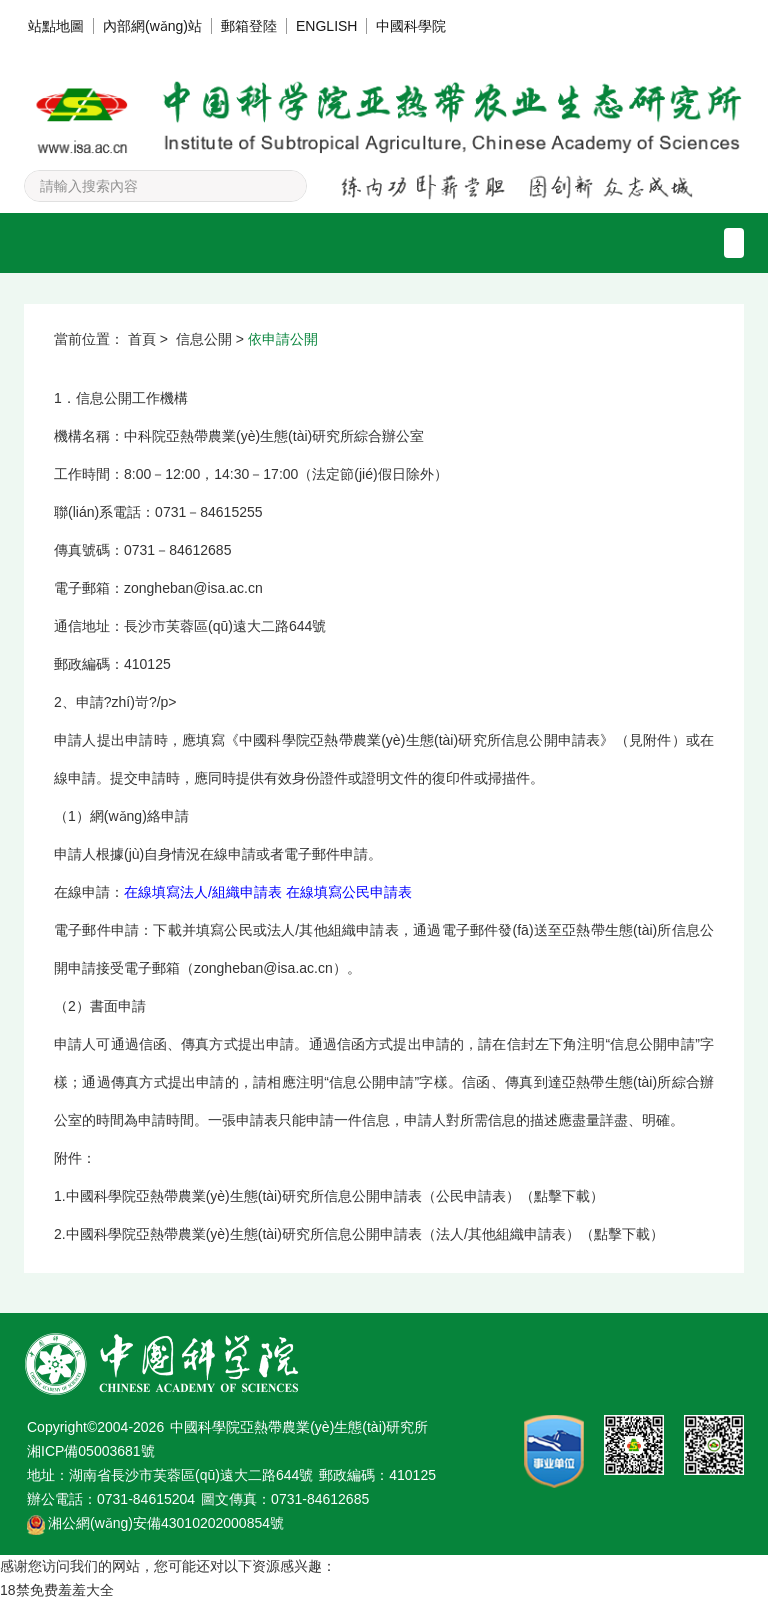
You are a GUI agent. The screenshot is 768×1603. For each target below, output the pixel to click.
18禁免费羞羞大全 (57, 1590)
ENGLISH (326, 26)
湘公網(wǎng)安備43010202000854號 (166, 1523)
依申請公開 (283, 339)
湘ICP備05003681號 (91, 1451)
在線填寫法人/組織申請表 (203, 892)
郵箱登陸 (249, 26)
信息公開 (204, 339)
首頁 (142, 339)
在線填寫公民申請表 (349, 892)
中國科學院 (411, 26)
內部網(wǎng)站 (152, 26)
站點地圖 (56, 26)
